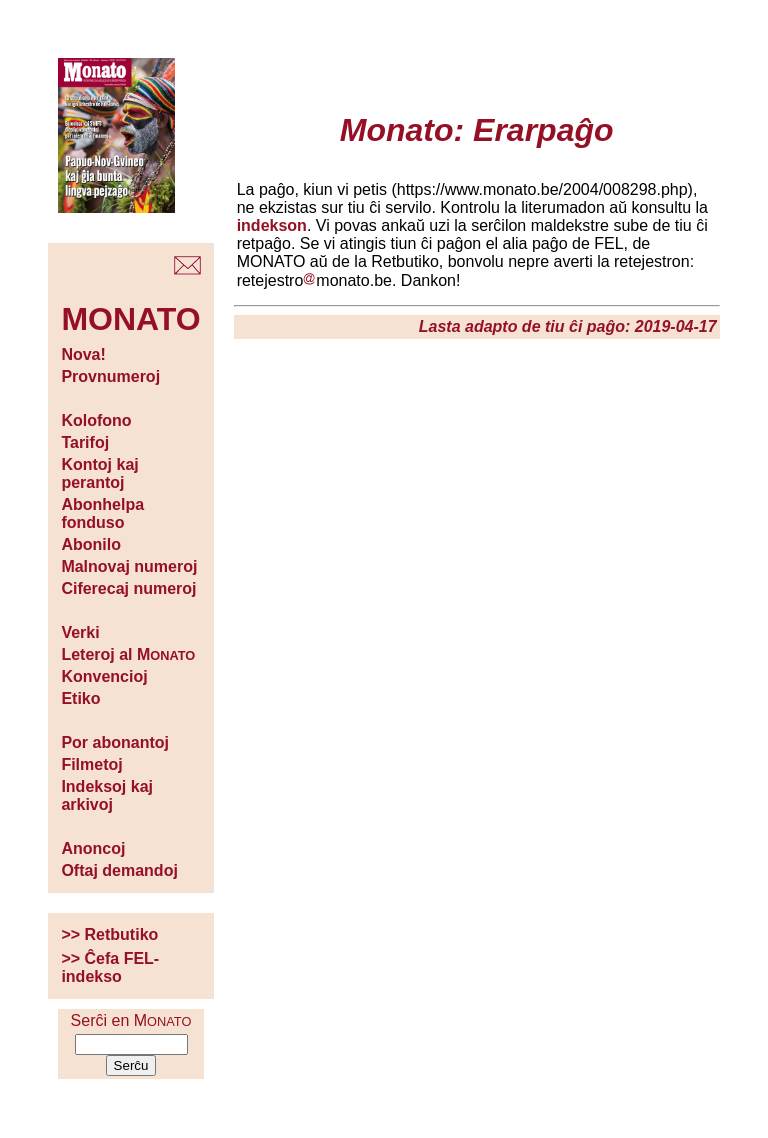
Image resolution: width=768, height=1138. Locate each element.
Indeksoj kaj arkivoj (107, 795)
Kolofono (96, 420)
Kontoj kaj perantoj (99, 473)
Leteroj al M (128, 654)
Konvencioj (104, 676)
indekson (272, 225)
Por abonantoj (115, 742)
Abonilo (91, 544)
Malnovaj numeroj (129, 566)
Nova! (83, 354)
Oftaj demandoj (119, 870)
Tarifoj (85, 442)
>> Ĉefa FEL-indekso (110, 967)
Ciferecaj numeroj (128, 588)
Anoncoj (93, 848)
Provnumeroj (110, 376)
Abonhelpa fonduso (102, 513)
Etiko (80, 698)
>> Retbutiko (109, 934)
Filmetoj (91, 764)
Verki (80, 632)
